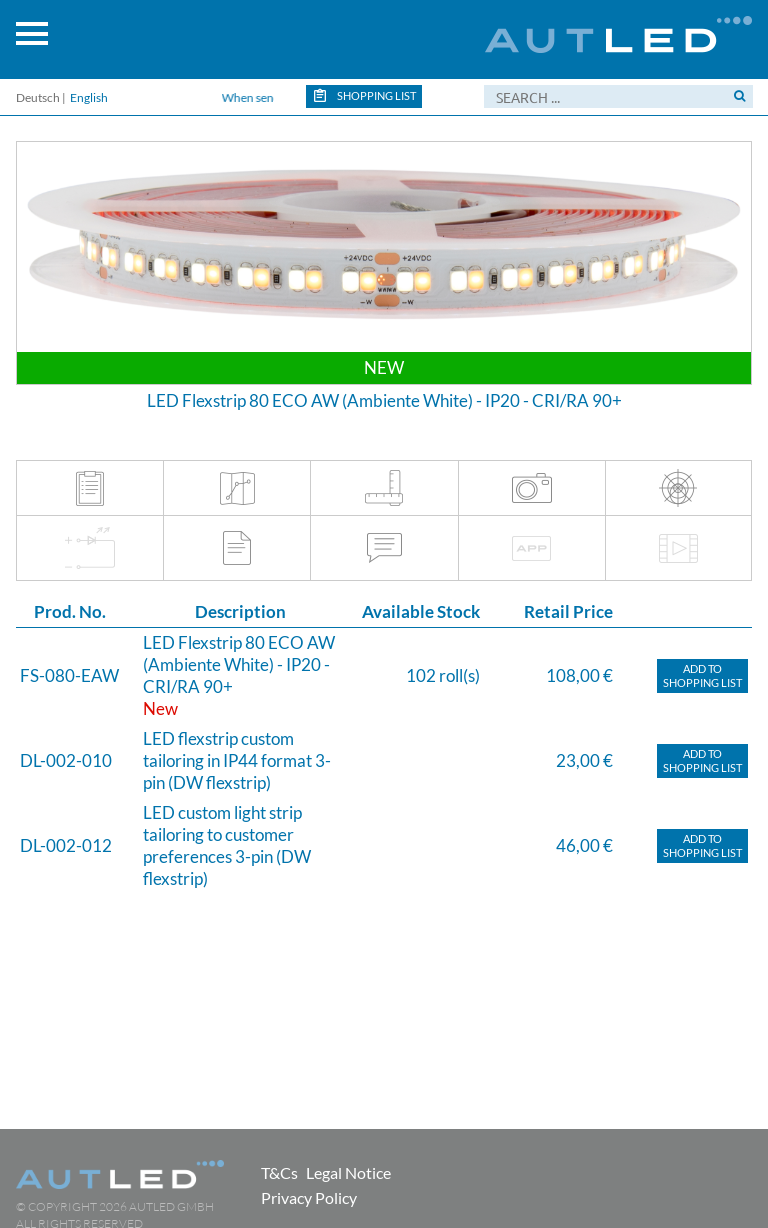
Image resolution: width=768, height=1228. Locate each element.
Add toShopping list (702, 675)
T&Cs (279, 1172)
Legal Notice (348, 1172)
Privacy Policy (309, 1197)
